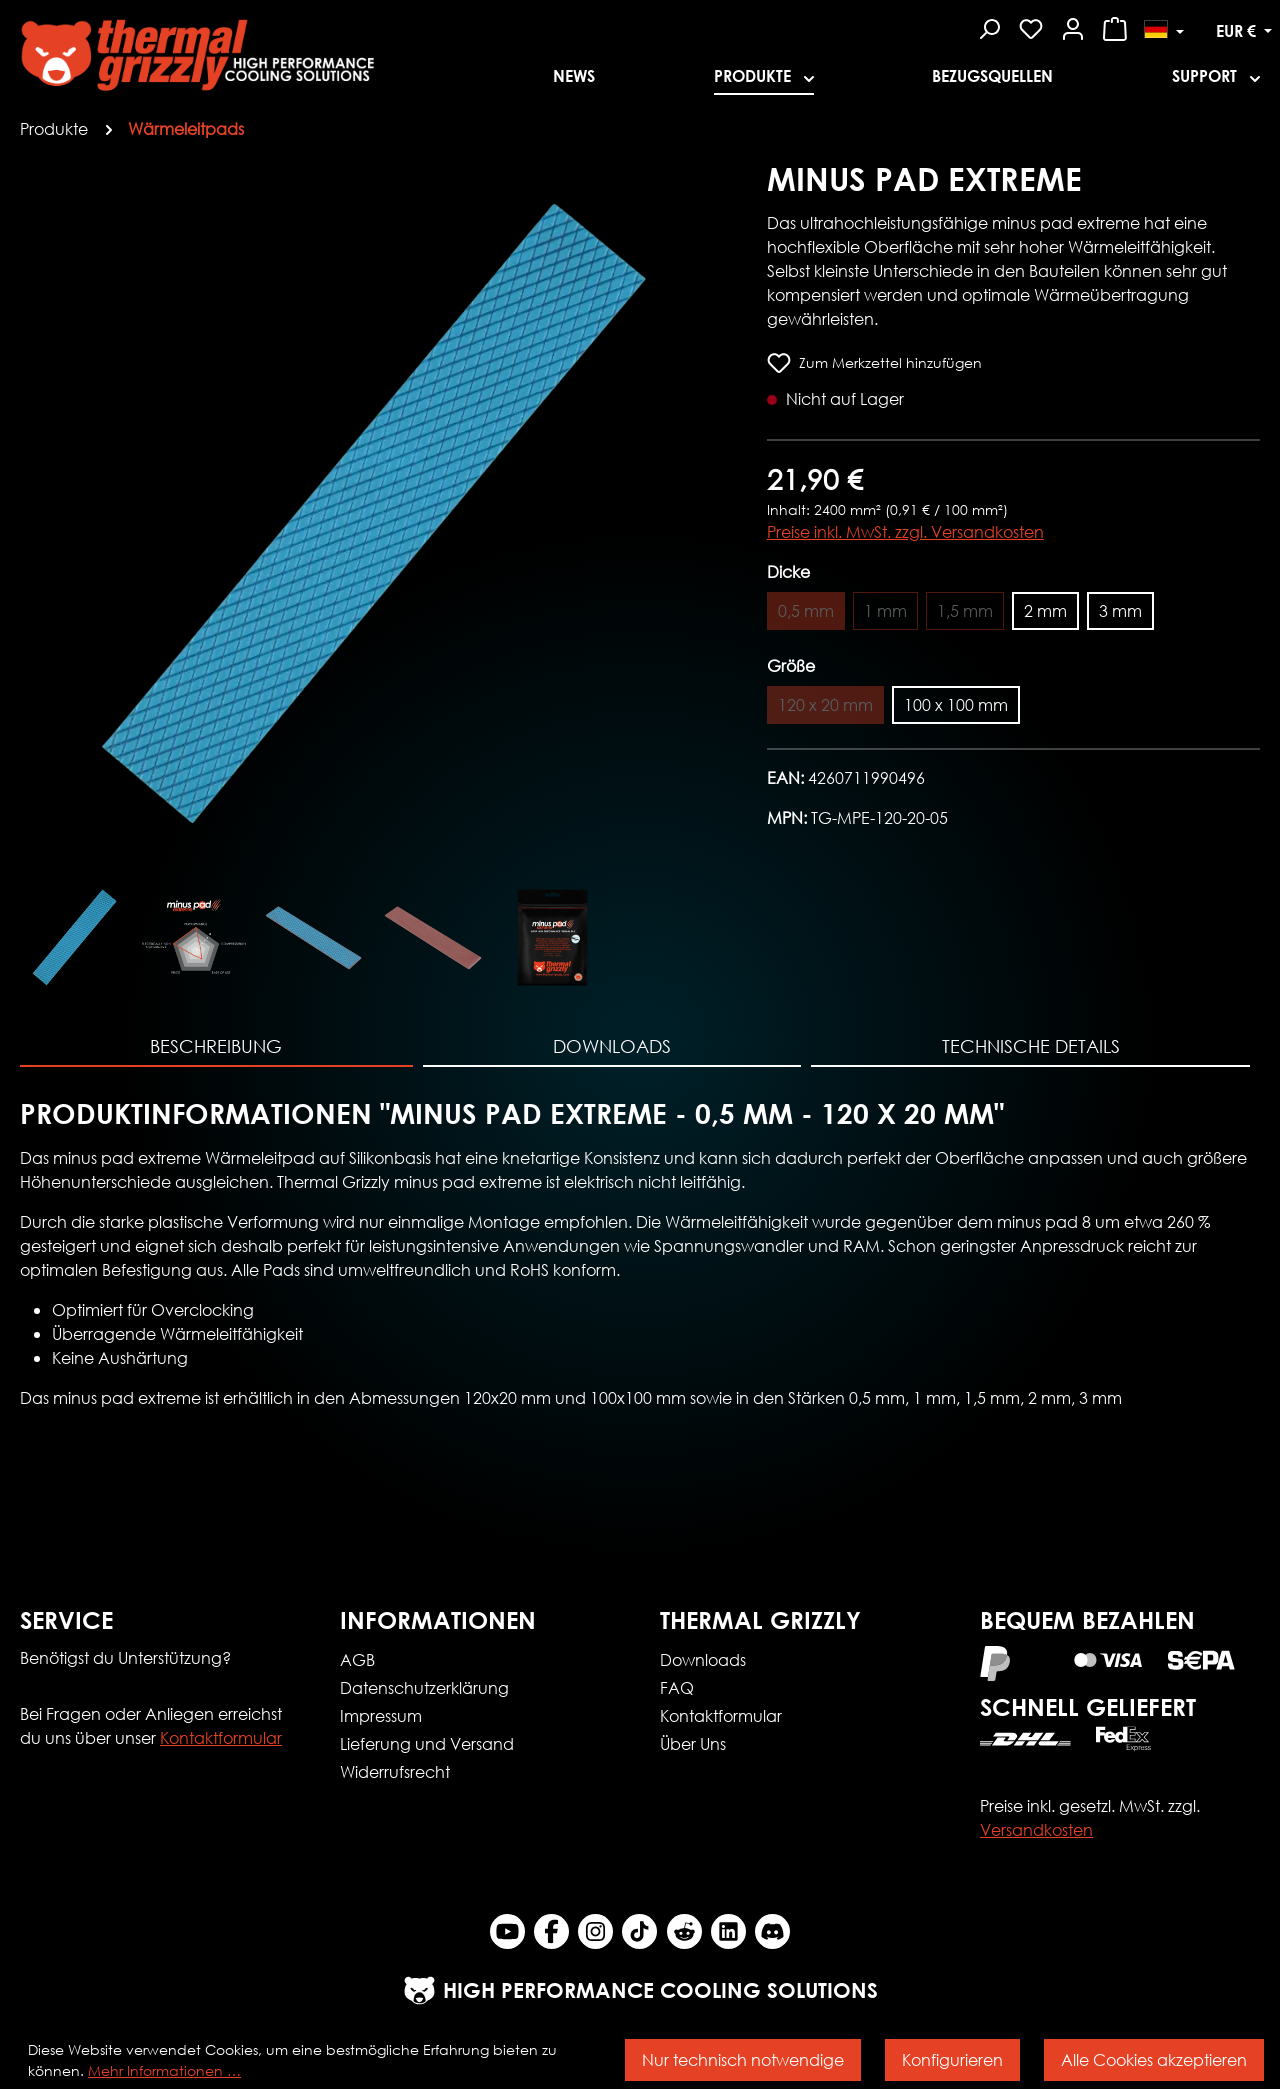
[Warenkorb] (1115, 26)
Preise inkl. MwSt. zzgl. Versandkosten (905, 531)
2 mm (1045, 610)
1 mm (885, 610)
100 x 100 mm (956, 704)
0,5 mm (806, 610)
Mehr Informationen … (164, 2070)
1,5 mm (965, 610)
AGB (357, 1659)
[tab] (216, 1047)
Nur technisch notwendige (743, 2059)
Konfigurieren (952, 2059)
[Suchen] (989, 26)
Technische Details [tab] (1031, 1046)
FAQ (677, 1687)
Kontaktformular (221, 1737)
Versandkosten (1036, 1829)
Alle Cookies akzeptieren (1154, 2059)
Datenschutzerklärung (424, 1687)
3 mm (1120, 610)
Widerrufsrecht (395, 1771)
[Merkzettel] (1031, 26)
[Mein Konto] (1073, 26)
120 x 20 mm (825, 704)
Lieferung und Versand (427, 1743)
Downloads (703, 1659)
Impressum (381, 1715)
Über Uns (693, 1743)
